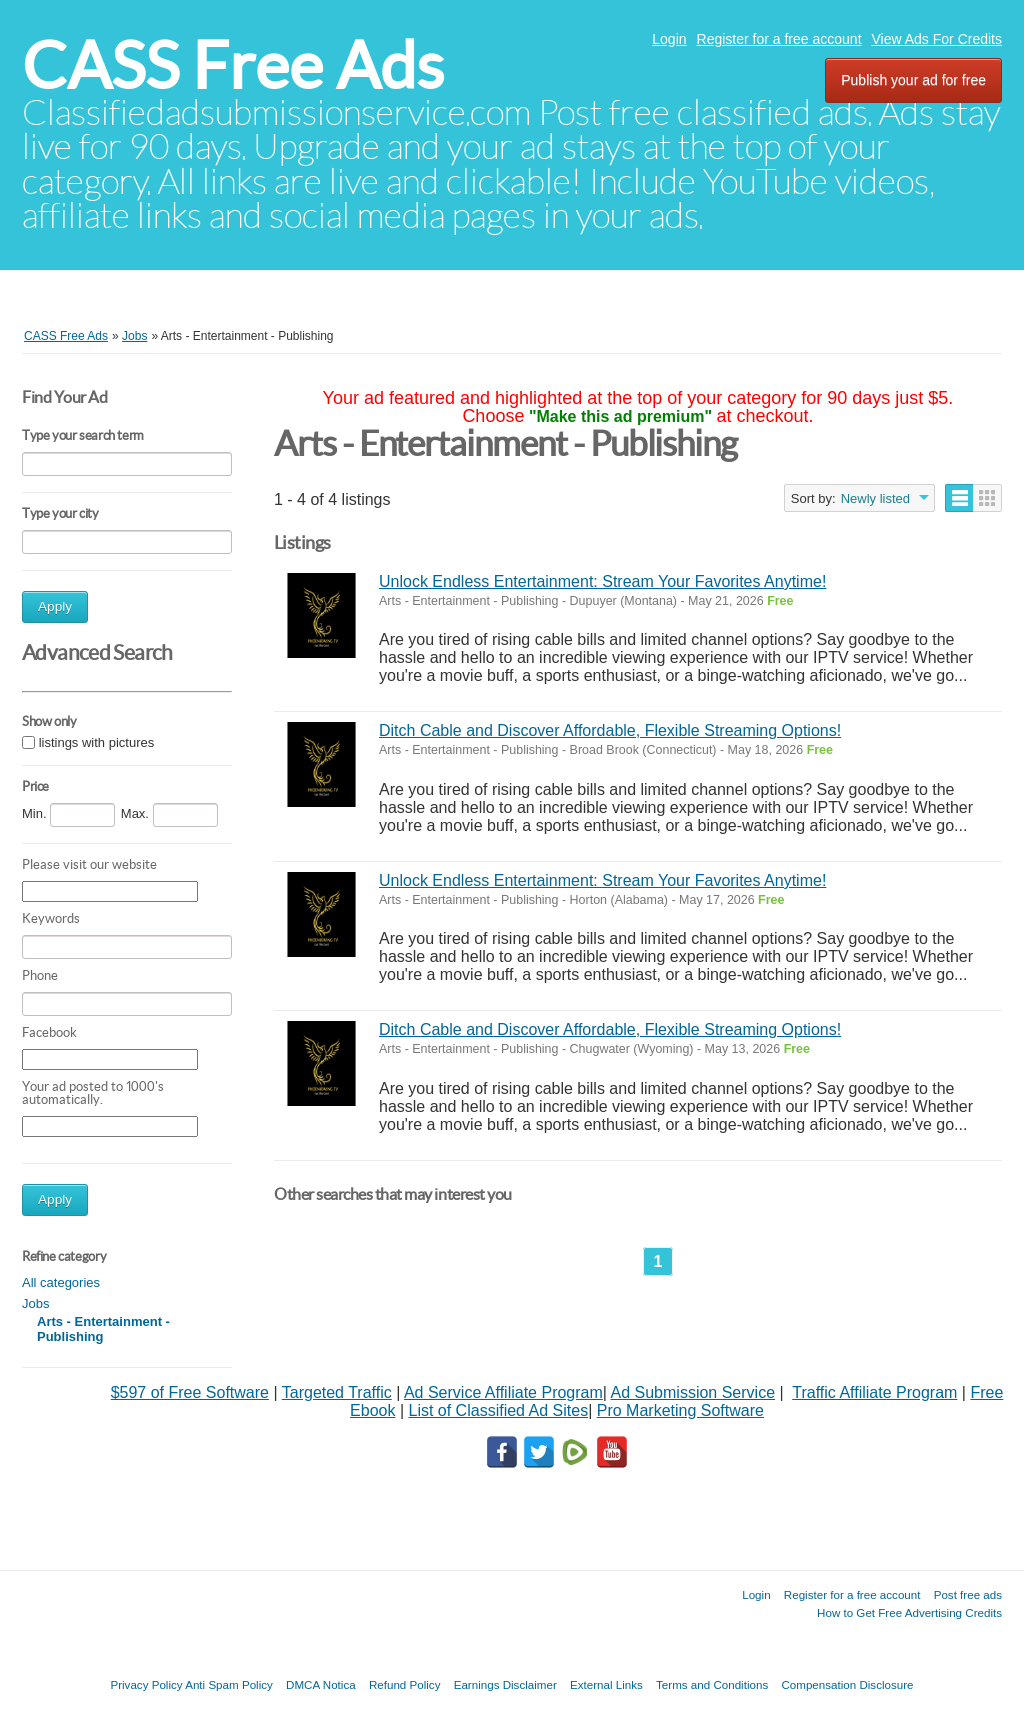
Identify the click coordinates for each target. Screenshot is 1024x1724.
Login (669, 39)
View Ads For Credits (937, 39)
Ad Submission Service (693, 1392)
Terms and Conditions (712, 1684)
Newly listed (875, 498)
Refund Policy (405, 1684)
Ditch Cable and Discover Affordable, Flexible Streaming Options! (610, 730)
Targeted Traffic (337, 1392)
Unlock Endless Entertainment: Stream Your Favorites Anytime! (602, 581)
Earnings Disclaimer (505, 1684)
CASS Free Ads (233, 65)
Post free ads (968, 1594)
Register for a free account (779, 39)
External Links (606, 1684)
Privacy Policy (146, 1684)
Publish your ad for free (913, 80)
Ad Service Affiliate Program (503, 1392)
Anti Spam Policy (229, 1684)
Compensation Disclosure (847, 1684)
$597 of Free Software (190, 1392)
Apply (55, 606)
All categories (61, 1282)
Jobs (35, 1303)
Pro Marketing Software (680, 1410)
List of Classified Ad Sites (498, 1410)
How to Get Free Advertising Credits (909, 1612)
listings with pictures (97, 743)
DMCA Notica (321, 1684)
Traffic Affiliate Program (874, 1392)
